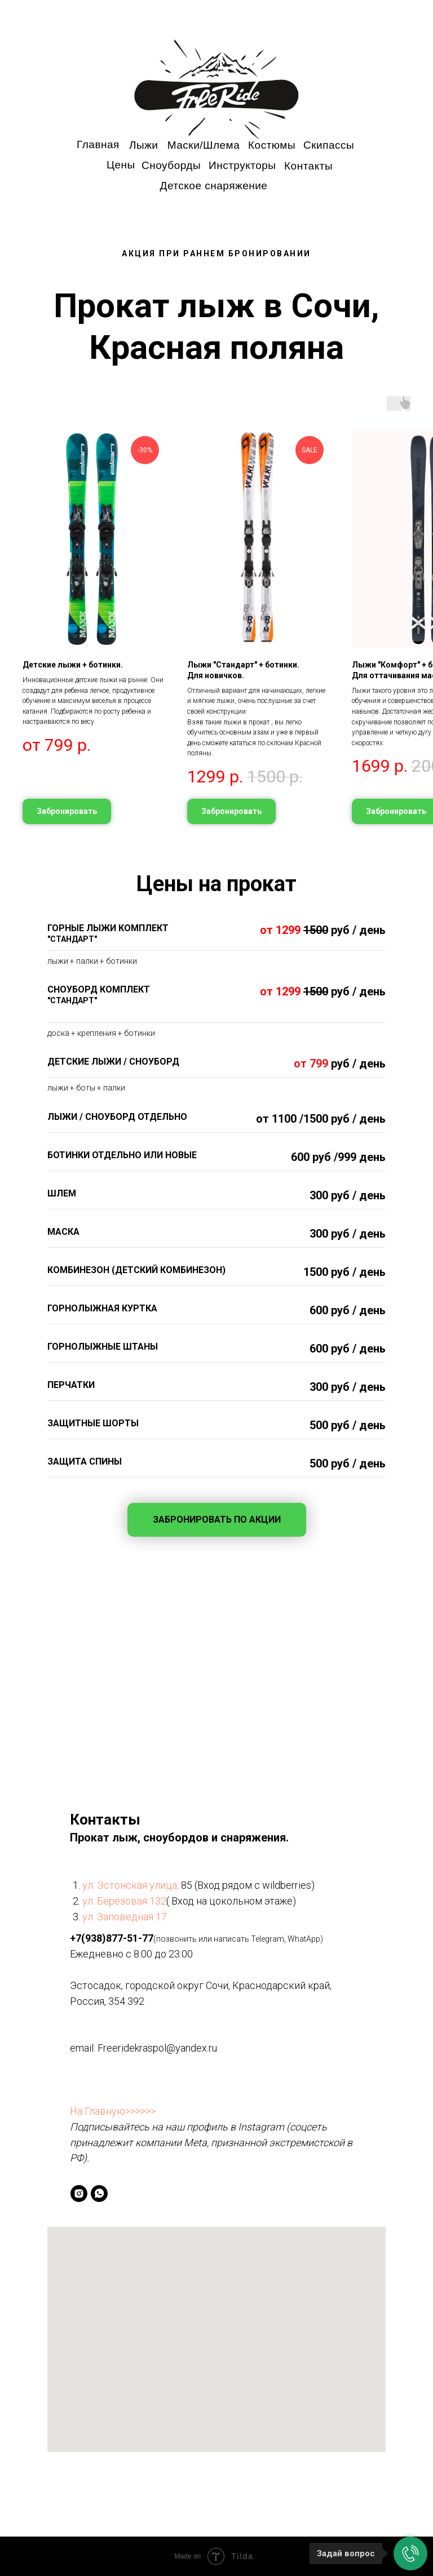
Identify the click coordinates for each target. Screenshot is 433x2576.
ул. (89, 1917)
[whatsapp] (99, 2193)
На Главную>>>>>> (113, 2111)
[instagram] (78, 2193)
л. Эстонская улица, (134, 1885)
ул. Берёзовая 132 (124, 1901)
